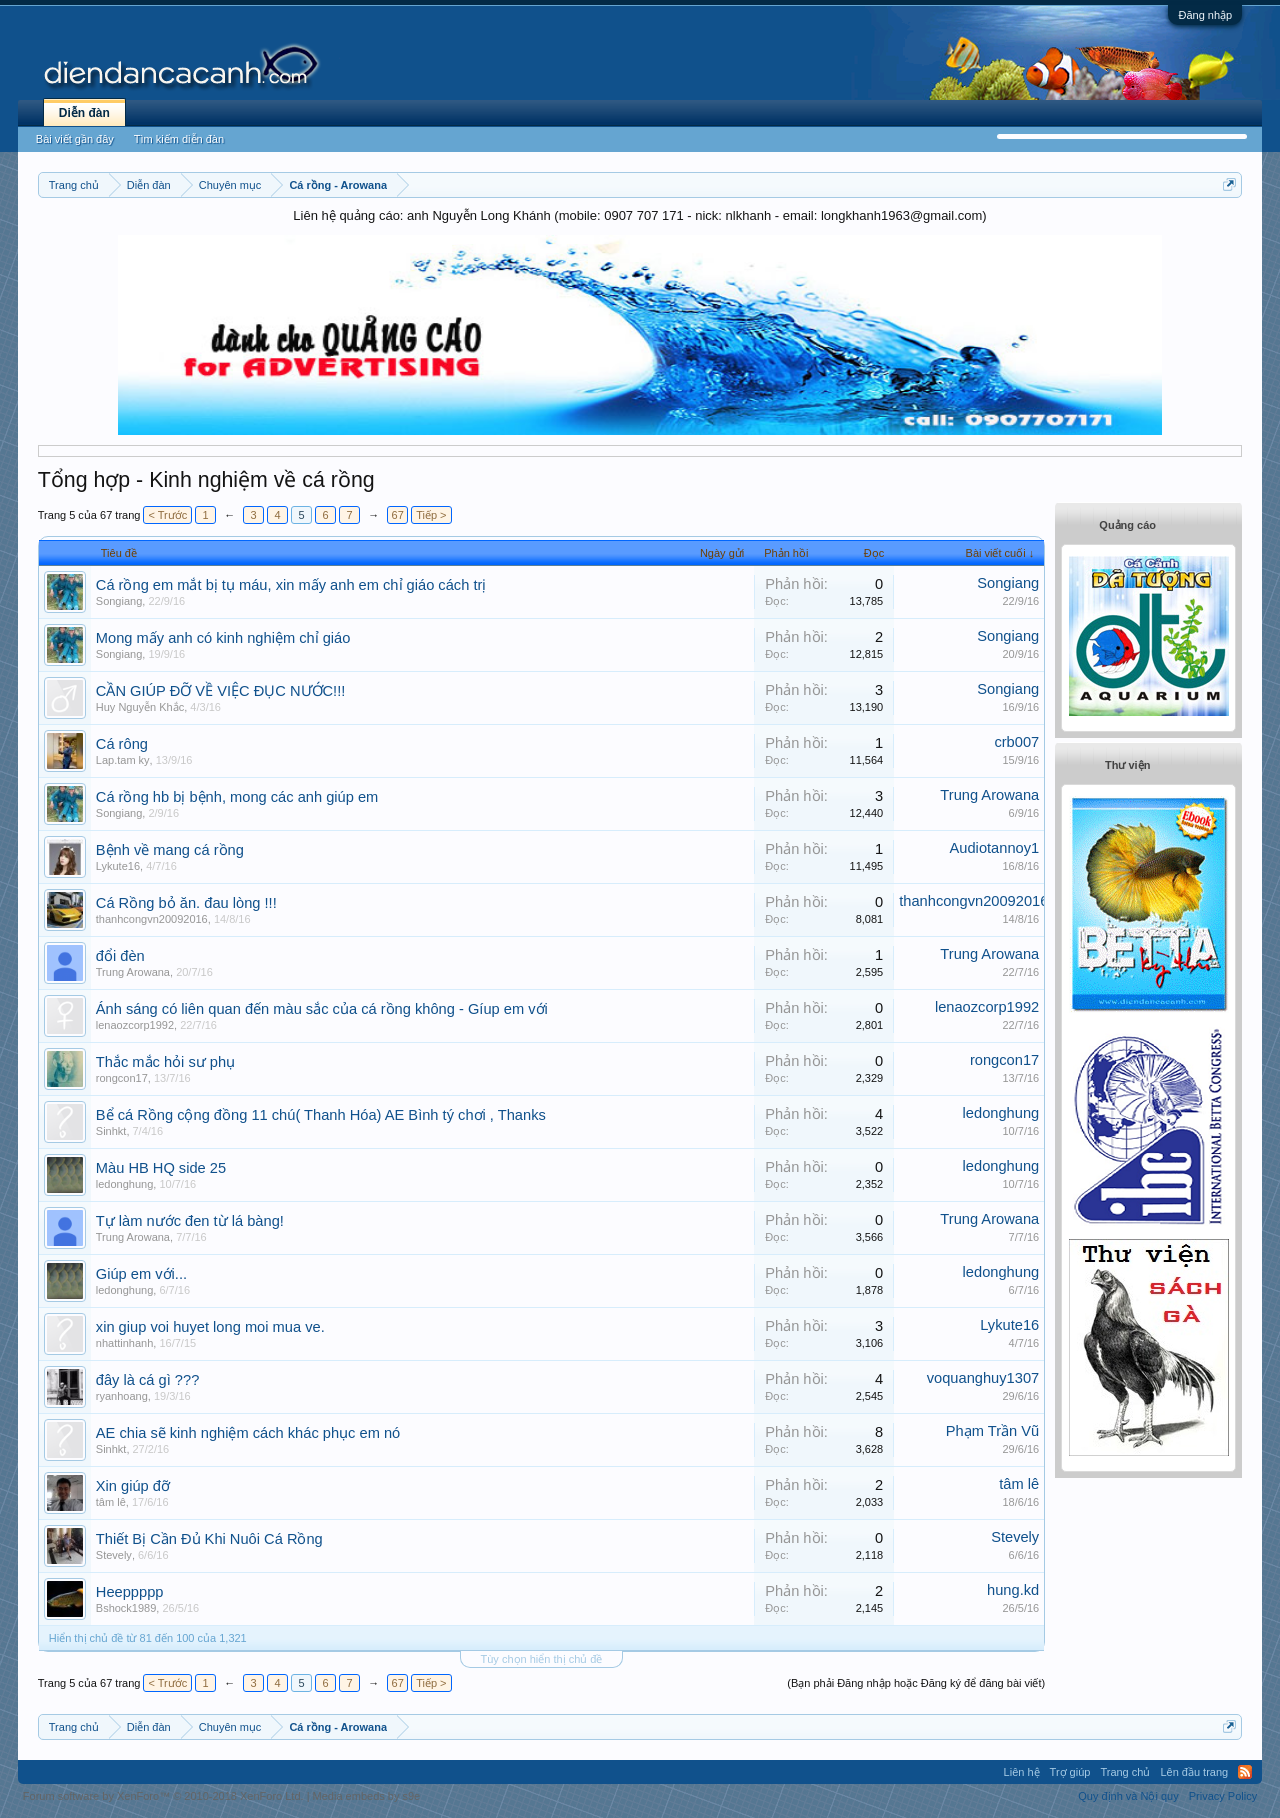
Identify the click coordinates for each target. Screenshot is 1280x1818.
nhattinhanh (125, 1343)
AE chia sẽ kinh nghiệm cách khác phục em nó (248, 1433)
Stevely (114, 1555)
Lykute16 (118, 866)
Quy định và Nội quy (1128, 1796)
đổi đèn (120, 956)
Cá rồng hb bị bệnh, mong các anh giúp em (237, 797)
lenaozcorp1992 (135, 1025)
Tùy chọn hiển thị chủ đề (542, 1659)
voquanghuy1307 (983, 1378)
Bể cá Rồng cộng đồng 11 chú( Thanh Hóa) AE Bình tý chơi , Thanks (321, 1115)
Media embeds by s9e (367, 1796)
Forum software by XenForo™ (163, 1796)
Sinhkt (111, 1131)
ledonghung (1001, 1113)
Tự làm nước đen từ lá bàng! (190, 1221)
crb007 (1016, 742)
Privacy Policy (1223, 1796)
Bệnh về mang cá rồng (170, 850)
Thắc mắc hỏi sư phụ (165, 1062)
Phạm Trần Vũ (992, 1431)
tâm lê (111, 1502)
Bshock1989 (126, 1608)
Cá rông (122, 744)
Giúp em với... (141, 1274)
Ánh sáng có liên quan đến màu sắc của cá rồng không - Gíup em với (322, 1009)
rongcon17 (122, 1078)
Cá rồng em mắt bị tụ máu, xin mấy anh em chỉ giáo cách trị (291, 585)
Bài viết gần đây (75, 139)
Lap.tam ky (123, 760)
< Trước (167, 515)
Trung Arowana (989, 795)
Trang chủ (1125, 1772)
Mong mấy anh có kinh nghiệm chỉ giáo (223, 638)
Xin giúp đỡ (133, 1486)
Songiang (119, 601)
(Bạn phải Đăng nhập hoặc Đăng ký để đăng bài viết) (916, 1683)
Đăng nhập (1205, 15)
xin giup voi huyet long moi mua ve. (210, 1327)
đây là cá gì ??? (147, 1380)
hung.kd (1013, 1590)
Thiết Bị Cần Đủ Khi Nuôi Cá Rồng (209, 1539)
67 (398, 515)
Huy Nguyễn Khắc (140, 707)
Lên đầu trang (1194, 1772)
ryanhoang (122, 1396)
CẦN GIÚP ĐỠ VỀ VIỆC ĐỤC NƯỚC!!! (221, 691)
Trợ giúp (1070, 1772)
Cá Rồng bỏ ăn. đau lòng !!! (186, 903)
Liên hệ (1022, 1772)
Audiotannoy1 (995, 848)
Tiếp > (431, 515)
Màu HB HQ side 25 (161, 1168)
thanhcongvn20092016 (152, 919)
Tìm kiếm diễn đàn (179, 139)
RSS (1245, 1772)
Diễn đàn (84, 113)
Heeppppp (130, 1592)
